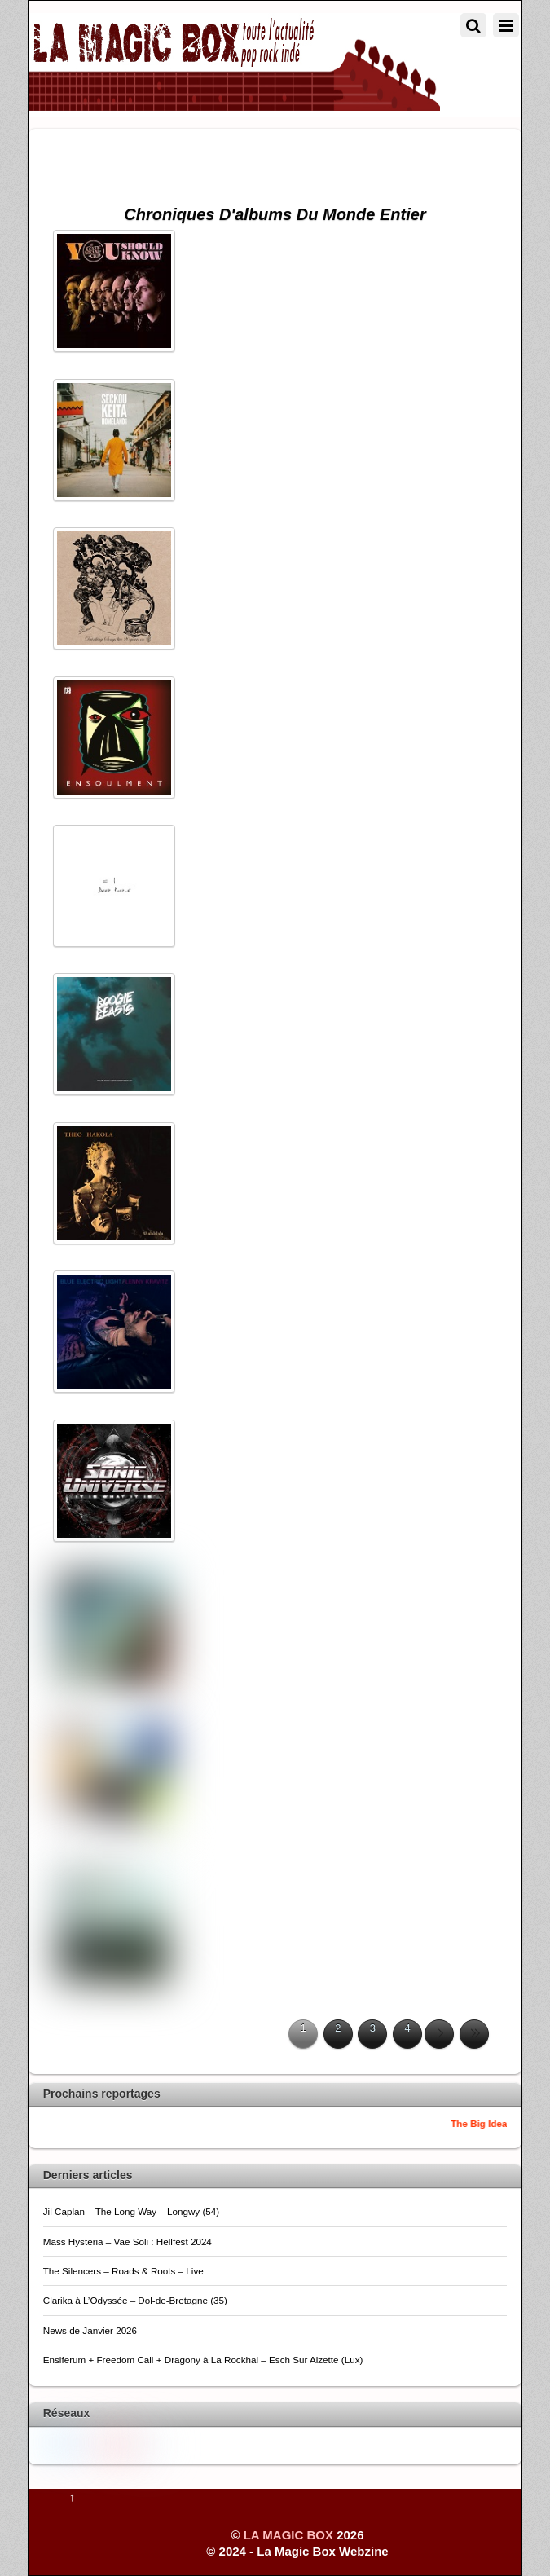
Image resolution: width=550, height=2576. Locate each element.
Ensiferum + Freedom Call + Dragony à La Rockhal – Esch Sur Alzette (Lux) (203, 2359)
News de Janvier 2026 (90, 2330)
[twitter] (53, 2441)
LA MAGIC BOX (288, 2535)
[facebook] (76, 2441)
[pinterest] (124, 2443)
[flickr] (147, 2443)
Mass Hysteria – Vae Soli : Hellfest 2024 (127, 2241)
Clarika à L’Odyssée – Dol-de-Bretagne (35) (135, 2300)
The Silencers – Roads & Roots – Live (123, 2271)
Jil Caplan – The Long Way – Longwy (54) (131, 2211)
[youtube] (100, 2442)
